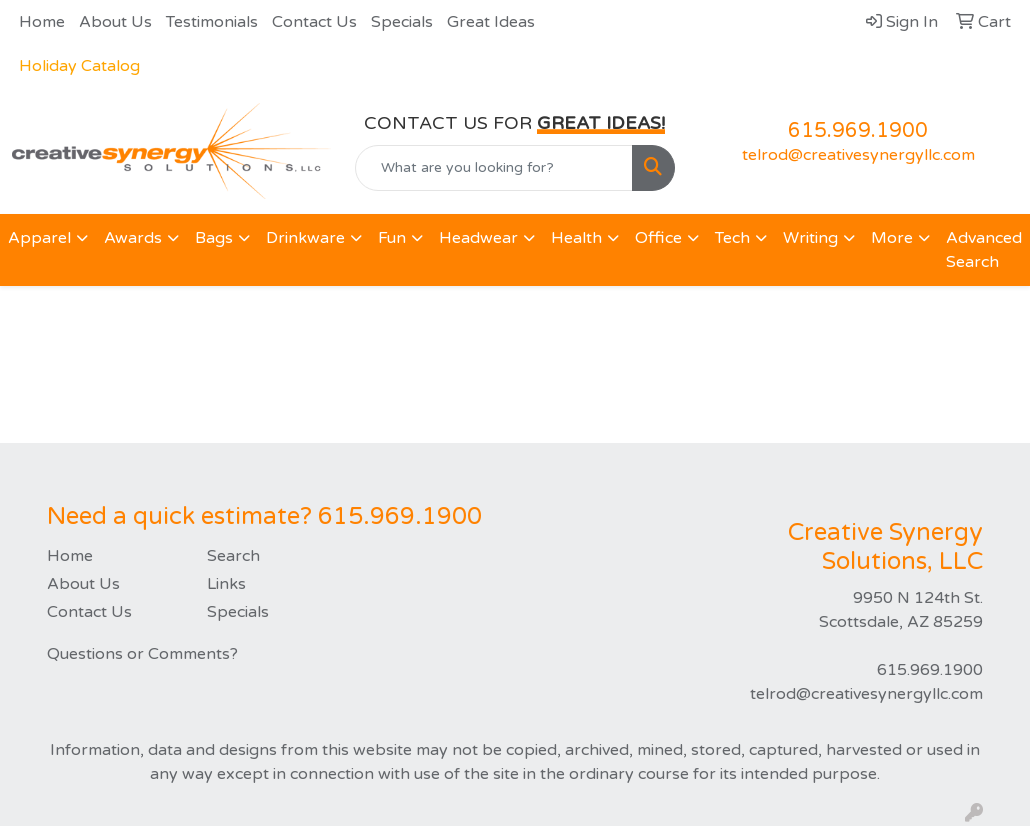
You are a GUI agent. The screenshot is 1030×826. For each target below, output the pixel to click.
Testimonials (212, 22)
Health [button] (576, 238)
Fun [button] (392, 238)
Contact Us (314, 22)
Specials (402, 22)
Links (226, 584)
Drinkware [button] (305, 238)
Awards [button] (133, 238)
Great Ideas (491, 22)
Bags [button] (214, 238)
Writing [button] (810, 238)
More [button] (892, 238)
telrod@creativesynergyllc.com (858, 155)
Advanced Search (984, 250)
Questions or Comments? (142, 654)
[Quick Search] (493, 168)
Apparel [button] (39, 238)
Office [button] (658, 238)
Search (233, 556)
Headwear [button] (478, 238)
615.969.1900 (858, 131)
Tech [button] (732, 238)
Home (42, 22)
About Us (115, 22)
